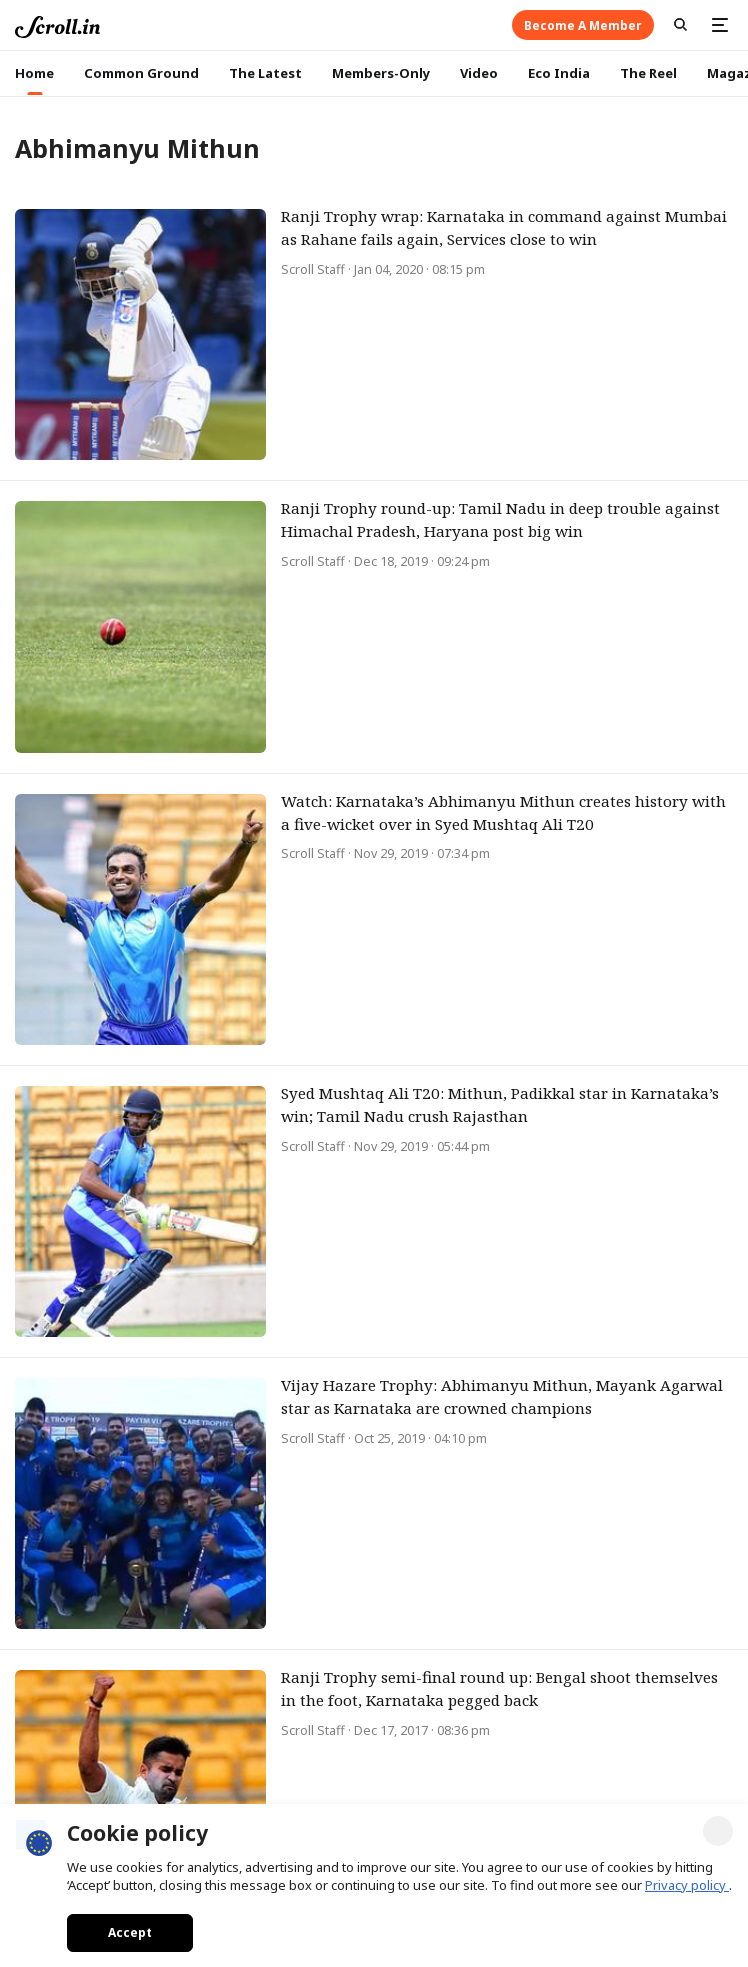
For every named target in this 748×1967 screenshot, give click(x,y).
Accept (130, 1932)
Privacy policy (687, 1885)
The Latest (265, 73)
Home (34, 73)
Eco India (559, 73)
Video (479, 73)
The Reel (648, 73)
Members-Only (381, 73)
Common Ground (141, 73)
